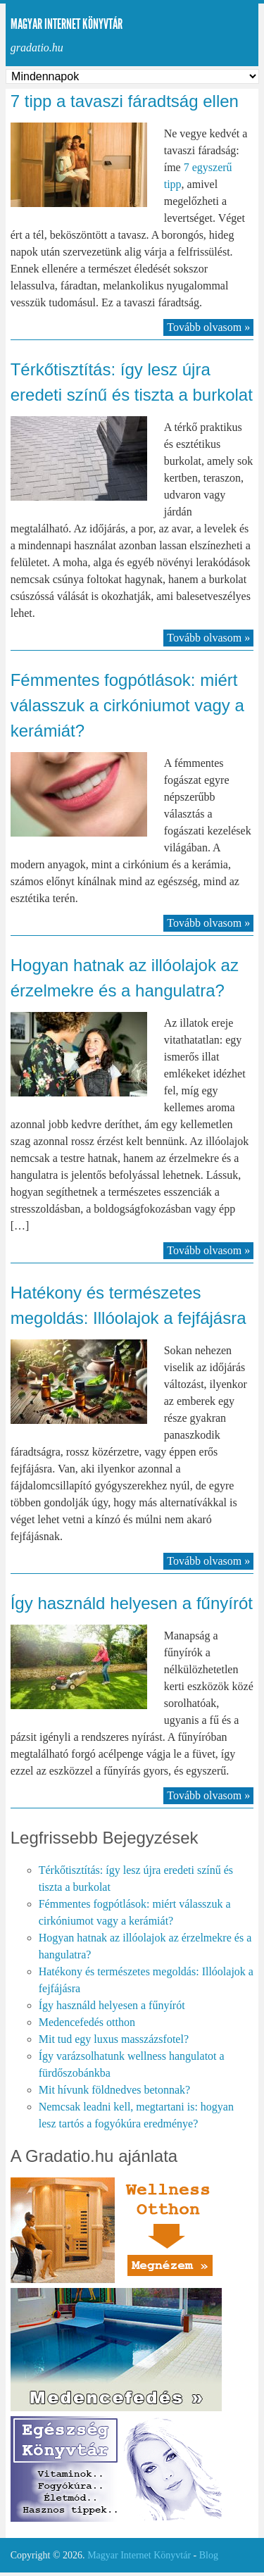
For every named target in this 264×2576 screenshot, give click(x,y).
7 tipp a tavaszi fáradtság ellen (125, 101)
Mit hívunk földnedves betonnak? (115, 2090)
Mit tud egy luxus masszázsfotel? (114, 2039)
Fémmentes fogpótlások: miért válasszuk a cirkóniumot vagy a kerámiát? (127, 705)
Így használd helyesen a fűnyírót (132, 1603)
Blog (208, 2555)
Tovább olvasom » (208, 327)
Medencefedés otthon (87, 2022)
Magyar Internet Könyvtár (66, 23)
